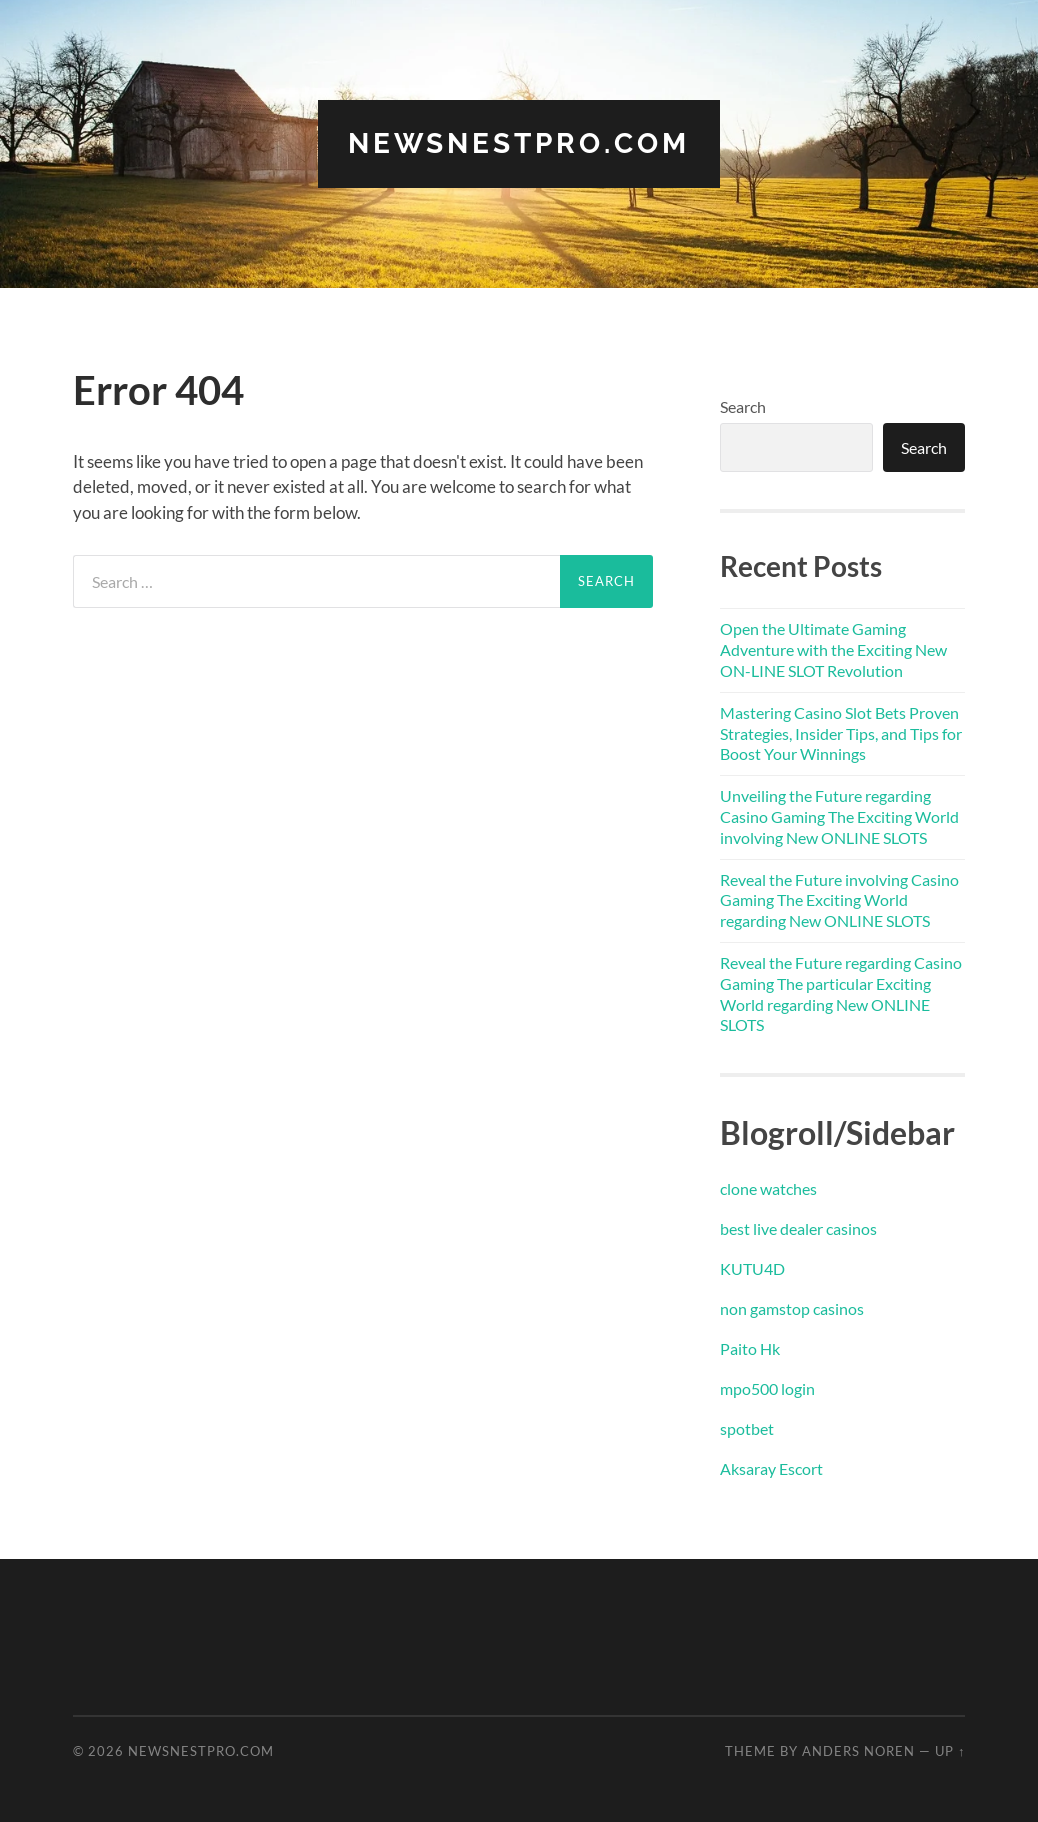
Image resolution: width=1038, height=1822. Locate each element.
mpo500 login (767, 1388)
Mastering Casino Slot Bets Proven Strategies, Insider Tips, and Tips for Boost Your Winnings (841, 733)
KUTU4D (752, 1268)
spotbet (747, 1428)
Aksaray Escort (771, 1468)
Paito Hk (750, 1348)
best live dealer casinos (798, 1228)
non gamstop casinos (792, 1308)
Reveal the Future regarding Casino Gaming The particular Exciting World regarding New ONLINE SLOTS (841, 993)
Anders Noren (858, 1751)
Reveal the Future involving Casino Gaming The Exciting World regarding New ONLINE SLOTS (839, 900)
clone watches (768, 1188)
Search (743, 406)
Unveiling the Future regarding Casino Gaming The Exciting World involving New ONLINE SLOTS (839, 816)
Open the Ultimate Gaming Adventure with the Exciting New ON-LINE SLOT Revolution (833, 649)
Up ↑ (950, 1751)
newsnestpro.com (519, 143)
